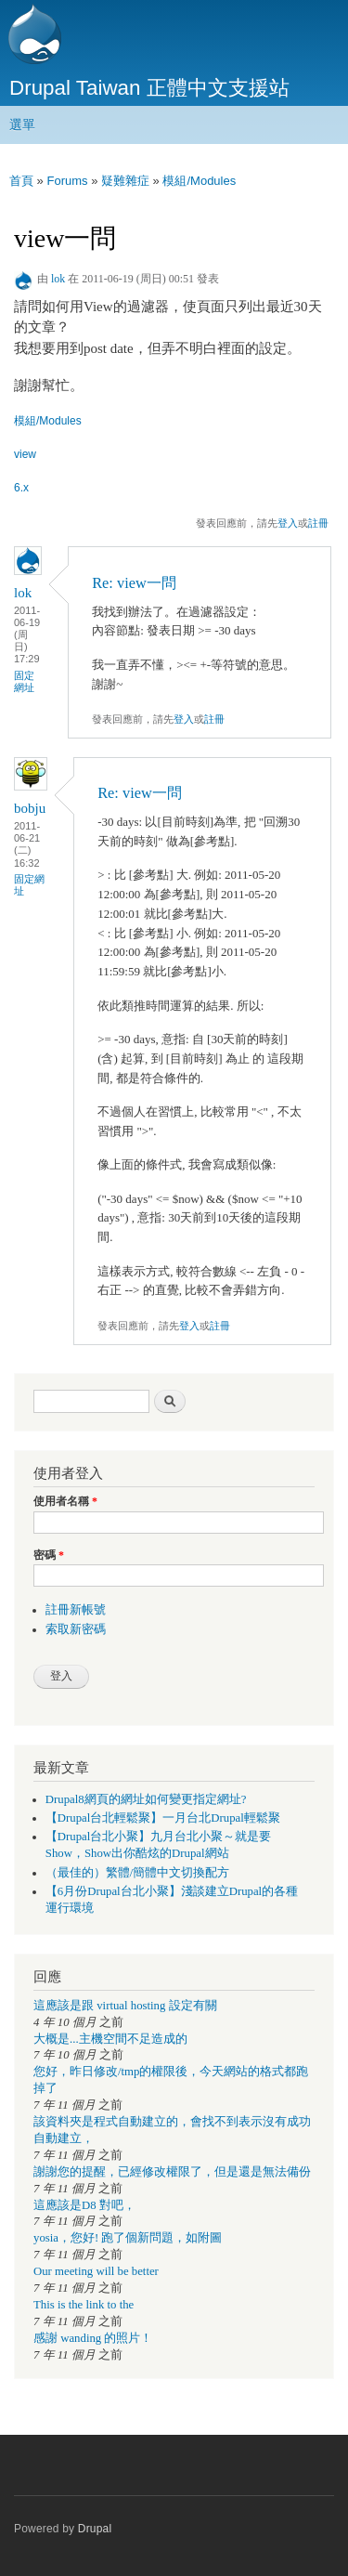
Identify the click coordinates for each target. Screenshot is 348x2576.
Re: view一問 (134, 583)
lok (58, 278)
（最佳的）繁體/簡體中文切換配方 (137, 1872)
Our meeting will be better (96, 2271)
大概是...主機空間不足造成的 (110, 2039)
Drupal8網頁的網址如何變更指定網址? (146, 1799)
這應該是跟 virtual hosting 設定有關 (125, 2005)
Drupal (95, 2528)
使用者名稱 (65, 1501)
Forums (66, 181)
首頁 (21, 181)
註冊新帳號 (75, 1609)
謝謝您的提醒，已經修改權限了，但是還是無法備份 (172, 2171)
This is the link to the (83, 2304)
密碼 (48, 1555)
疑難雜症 (125, 181)
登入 (287, 523)
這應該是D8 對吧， (84, 2205)
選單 (22, 124)
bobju (29, 808)
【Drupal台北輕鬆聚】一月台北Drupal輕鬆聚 (162, 1817)
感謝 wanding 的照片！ (92, 2338)
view (25, 454)
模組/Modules (199, 181)
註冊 (318, 523)
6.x (21, 487)
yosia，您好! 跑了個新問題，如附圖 (127, 2237)
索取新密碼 (75, 1629)
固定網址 (24, 681)
